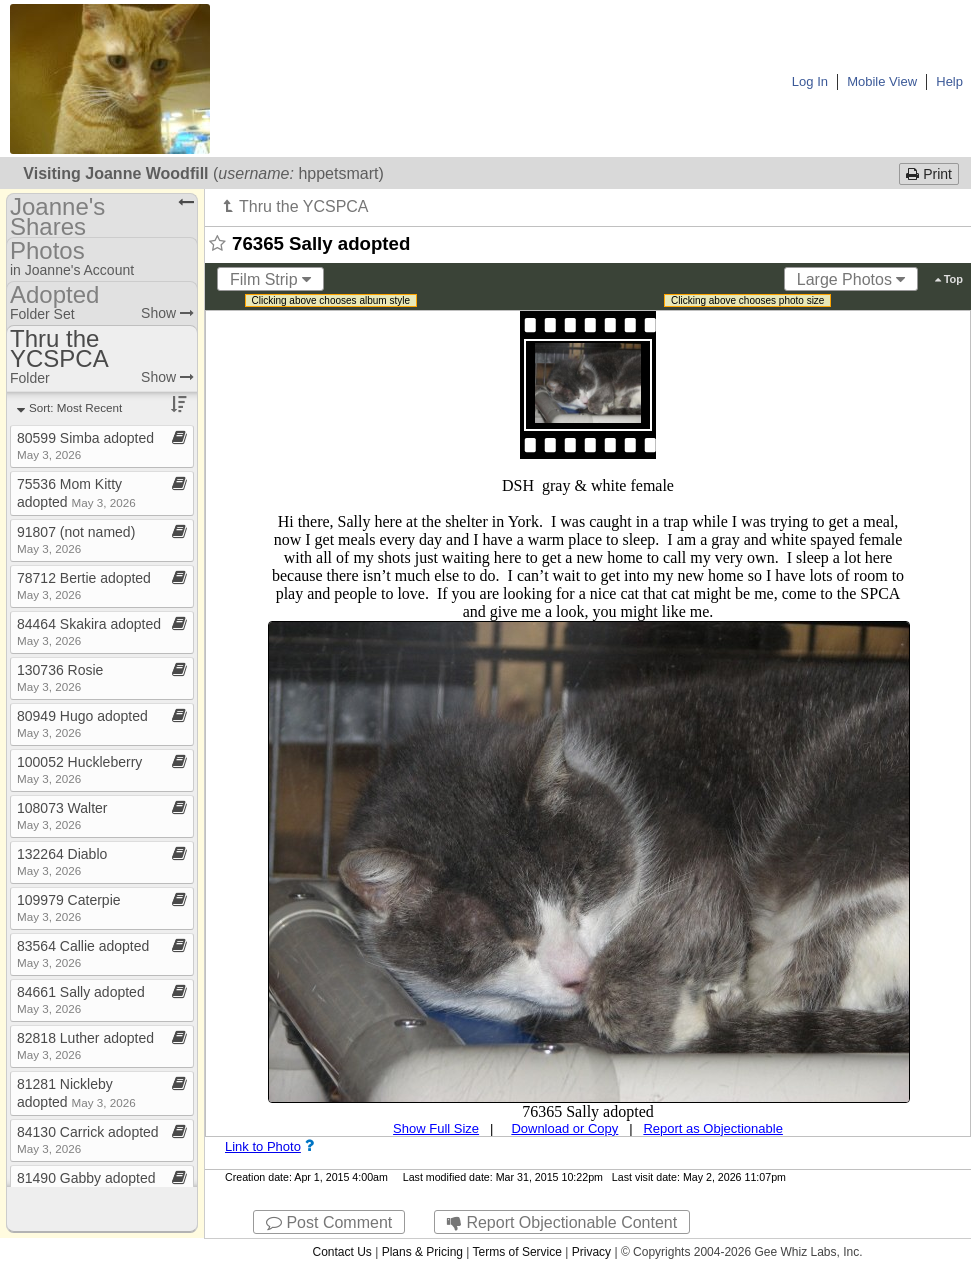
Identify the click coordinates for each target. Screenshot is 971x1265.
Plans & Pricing (422, 1252)
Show (167, 313)
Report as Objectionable (712, 1128)
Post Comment (329, 1222)
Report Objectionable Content (562, 1222)
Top (949, 279)
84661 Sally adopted (81, 999)
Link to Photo (263, 1146)
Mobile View (882, 81)
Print (929, 174)
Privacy (591, 1252)
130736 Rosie (60, 677)
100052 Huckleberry (79, 769)
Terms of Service (517, 1252)
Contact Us (341, 1252)
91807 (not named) (76, 539)
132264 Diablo (62, 861)
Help (949, 81)
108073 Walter (62, 815)
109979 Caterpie (69, 907)
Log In (810, 81)
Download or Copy (564, 1128)
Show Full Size (436, 1128)
